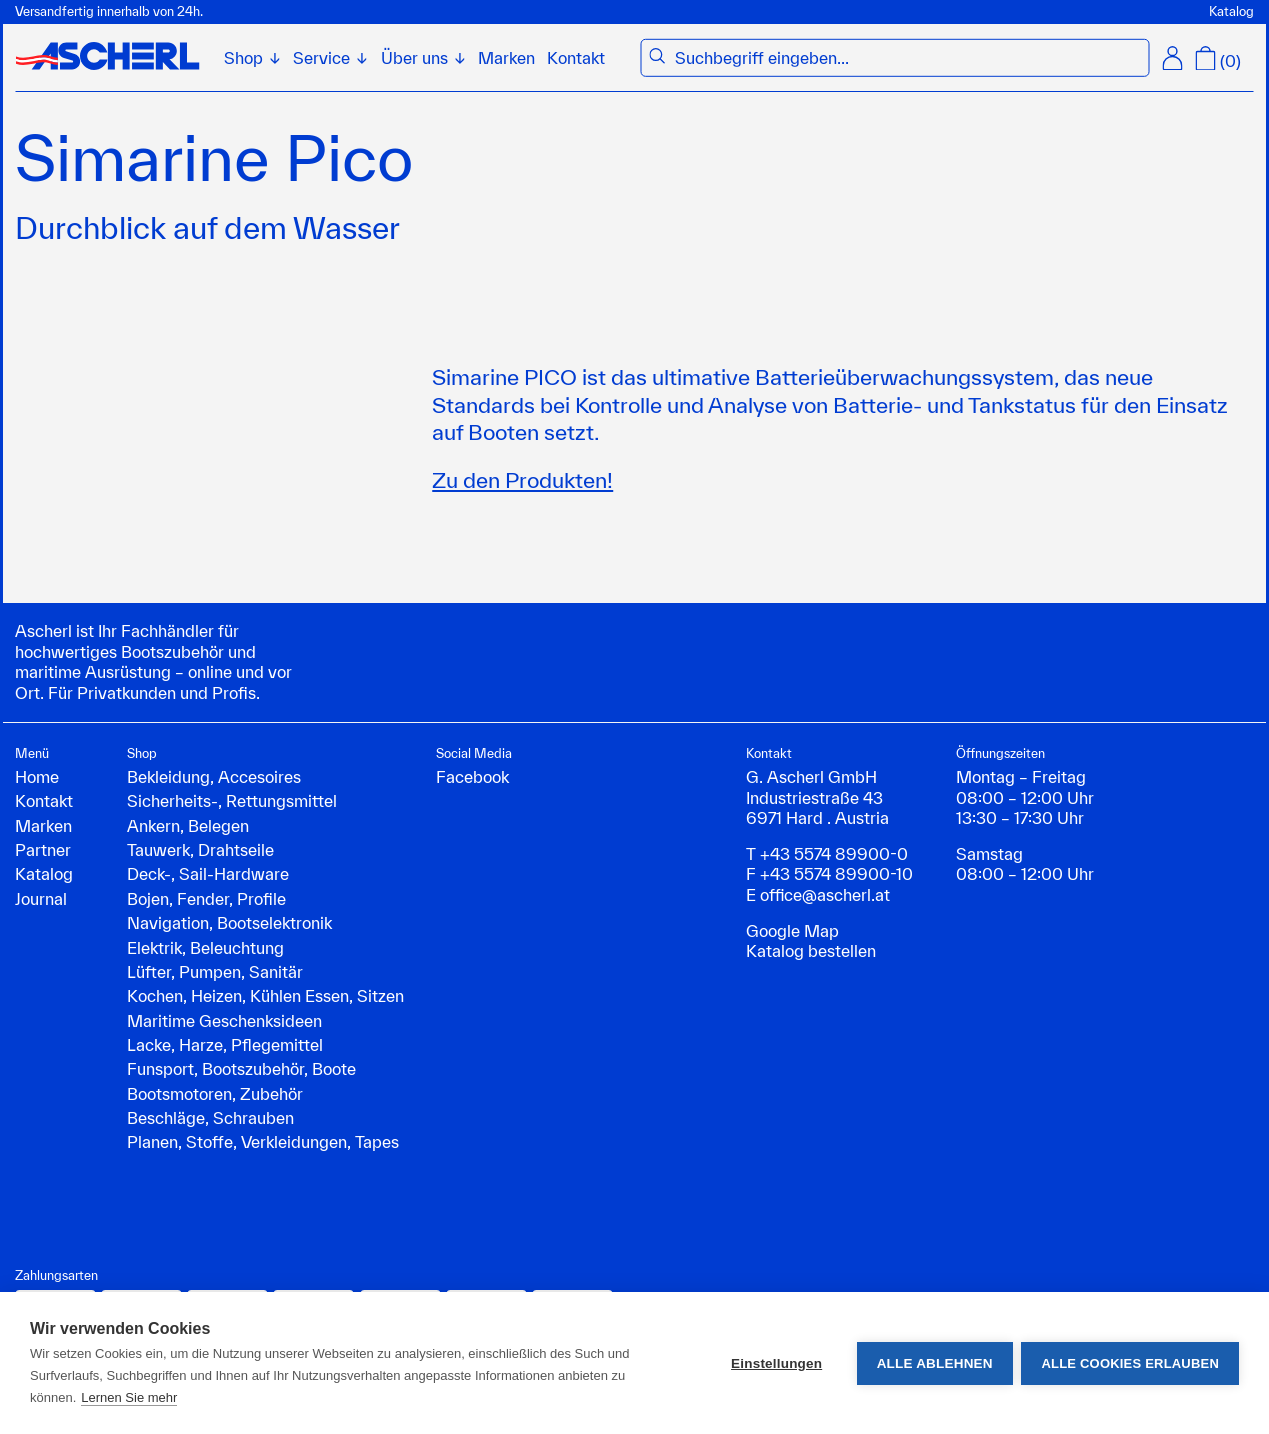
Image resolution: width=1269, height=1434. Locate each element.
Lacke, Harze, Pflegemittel (225, 1044)
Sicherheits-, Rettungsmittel (232, 800)
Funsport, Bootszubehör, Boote (241, 1068)
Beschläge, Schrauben (210, 1117)
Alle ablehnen (933, 1363)
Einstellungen (775, 1363)
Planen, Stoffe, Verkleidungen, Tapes (263, 1141)
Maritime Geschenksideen (224, 1020)
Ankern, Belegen (188, 825)
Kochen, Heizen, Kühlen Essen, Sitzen (265, 995)
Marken (506, 57)
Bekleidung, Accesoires (214, 776)
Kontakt (576, 57)
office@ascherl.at (825, 894)
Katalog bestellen (811, 950)
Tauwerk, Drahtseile (200, 849)
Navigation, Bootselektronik (229, 922)
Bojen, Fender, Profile (206, 898)
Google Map (792, 930)
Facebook (472, 776)
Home (37, 776)
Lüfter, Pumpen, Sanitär (215, 971)
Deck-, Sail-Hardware (208, 873)
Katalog (1231, 11)
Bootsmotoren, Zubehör (215, 1093)
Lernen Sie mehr (129, 1397)
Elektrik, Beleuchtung (205, 947)
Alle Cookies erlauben (1130, 1363)
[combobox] (907, 58)
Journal (41, 898)
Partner (43, 849)
